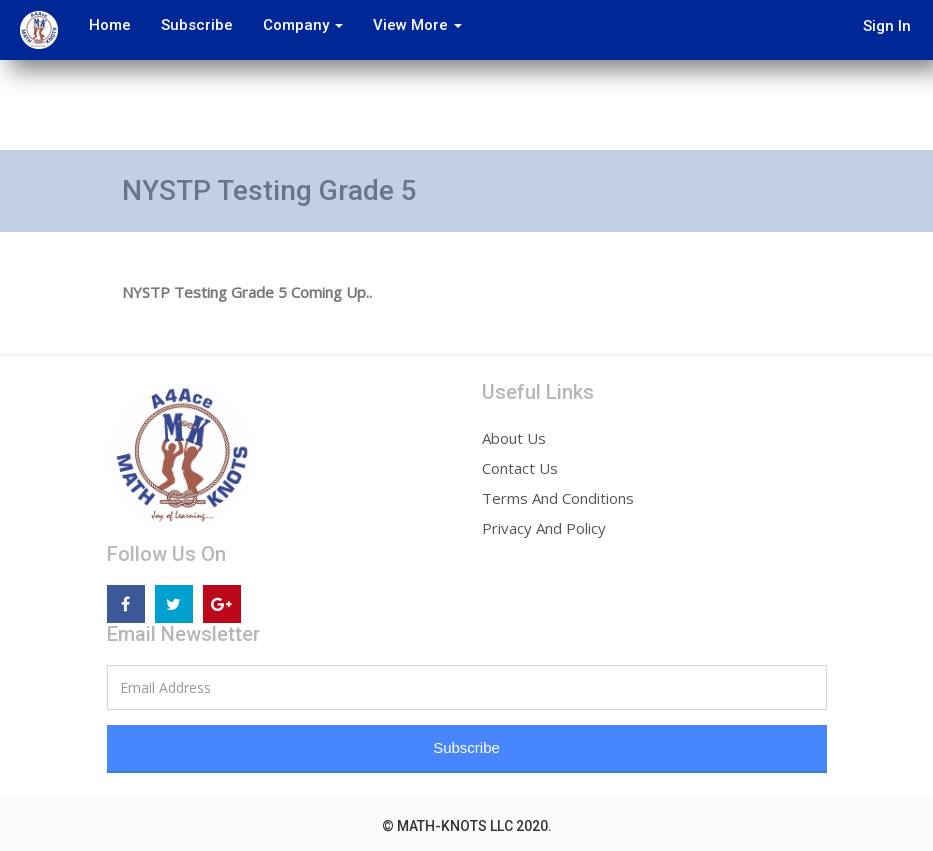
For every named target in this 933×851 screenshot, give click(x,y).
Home (106, 25)
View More (413, 25)
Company (299, 25)
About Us (514, 438)
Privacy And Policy (544, 528)
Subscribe (193, 25)
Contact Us (520, 468)
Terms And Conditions (558, 498)
